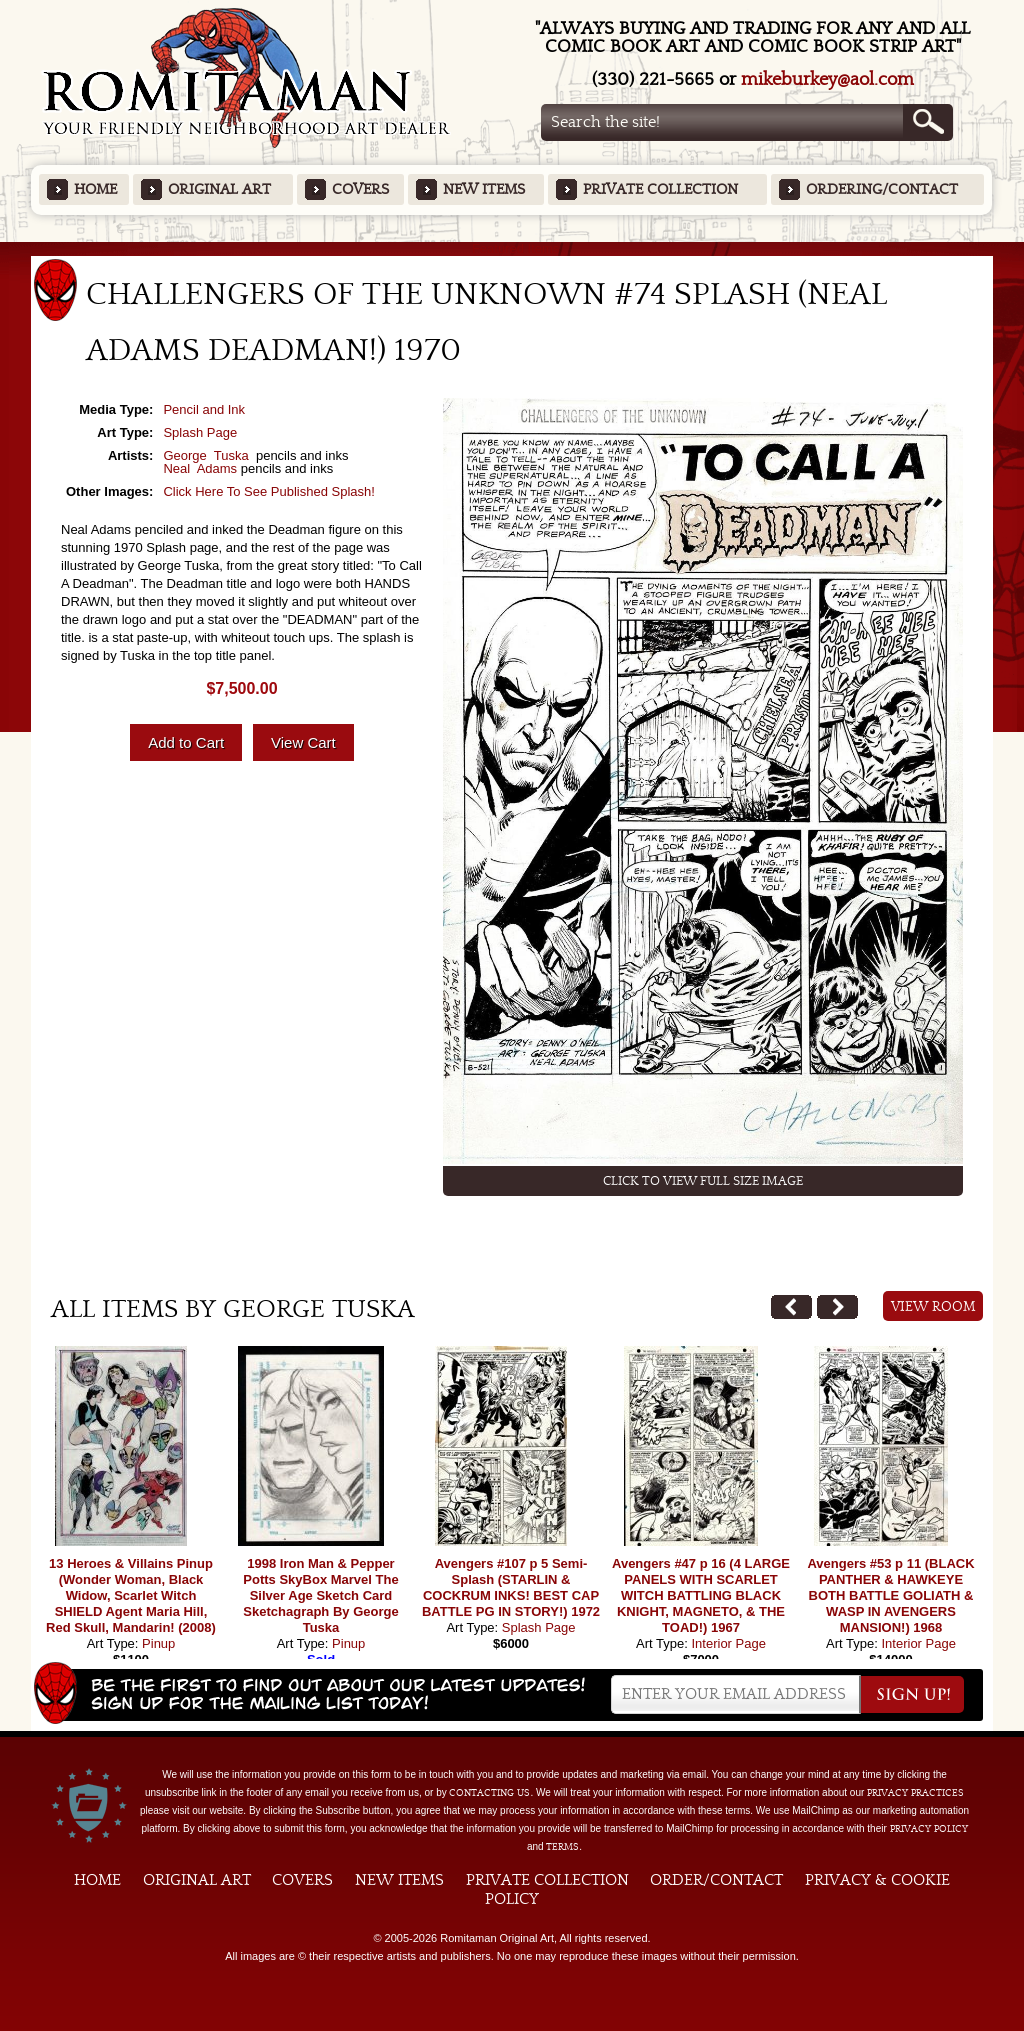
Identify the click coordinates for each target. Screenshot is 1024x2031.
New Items (484, 189)
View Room (933, 1307)
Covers (360, 189)
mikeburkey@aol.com (827, 79)
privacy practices (915, 1793)
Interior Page (728, 1643)
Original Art (219, 189)
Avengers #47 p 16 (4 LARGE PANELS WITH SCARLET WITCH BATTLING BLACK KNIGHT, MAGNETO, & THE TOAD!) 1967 (701, 1595)
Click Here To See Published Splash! (269, 491)
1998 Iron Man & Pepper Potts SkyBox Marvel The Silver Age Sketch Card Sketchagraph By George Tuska (320, 1595)
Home (95, 189)
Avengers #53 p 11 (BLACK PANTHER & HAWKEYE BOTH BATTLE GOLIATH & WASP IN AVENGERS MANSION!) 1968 (890, 1595)
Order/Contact (716, 1880)
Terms (562, 1847)
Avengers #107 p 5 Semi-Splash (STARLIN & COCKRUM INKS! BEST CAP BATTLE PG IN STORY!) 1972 (511, 1587)
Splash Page (200, 432)
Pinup (158, 1643)
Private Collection (660, 189)
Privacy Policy (929, 1829)
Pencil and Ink (204, 409)
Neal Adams (200, 468)
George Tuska (207, 455)
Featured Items (512, 248)
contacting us (489, 1793)
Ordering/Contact (882, 189)
